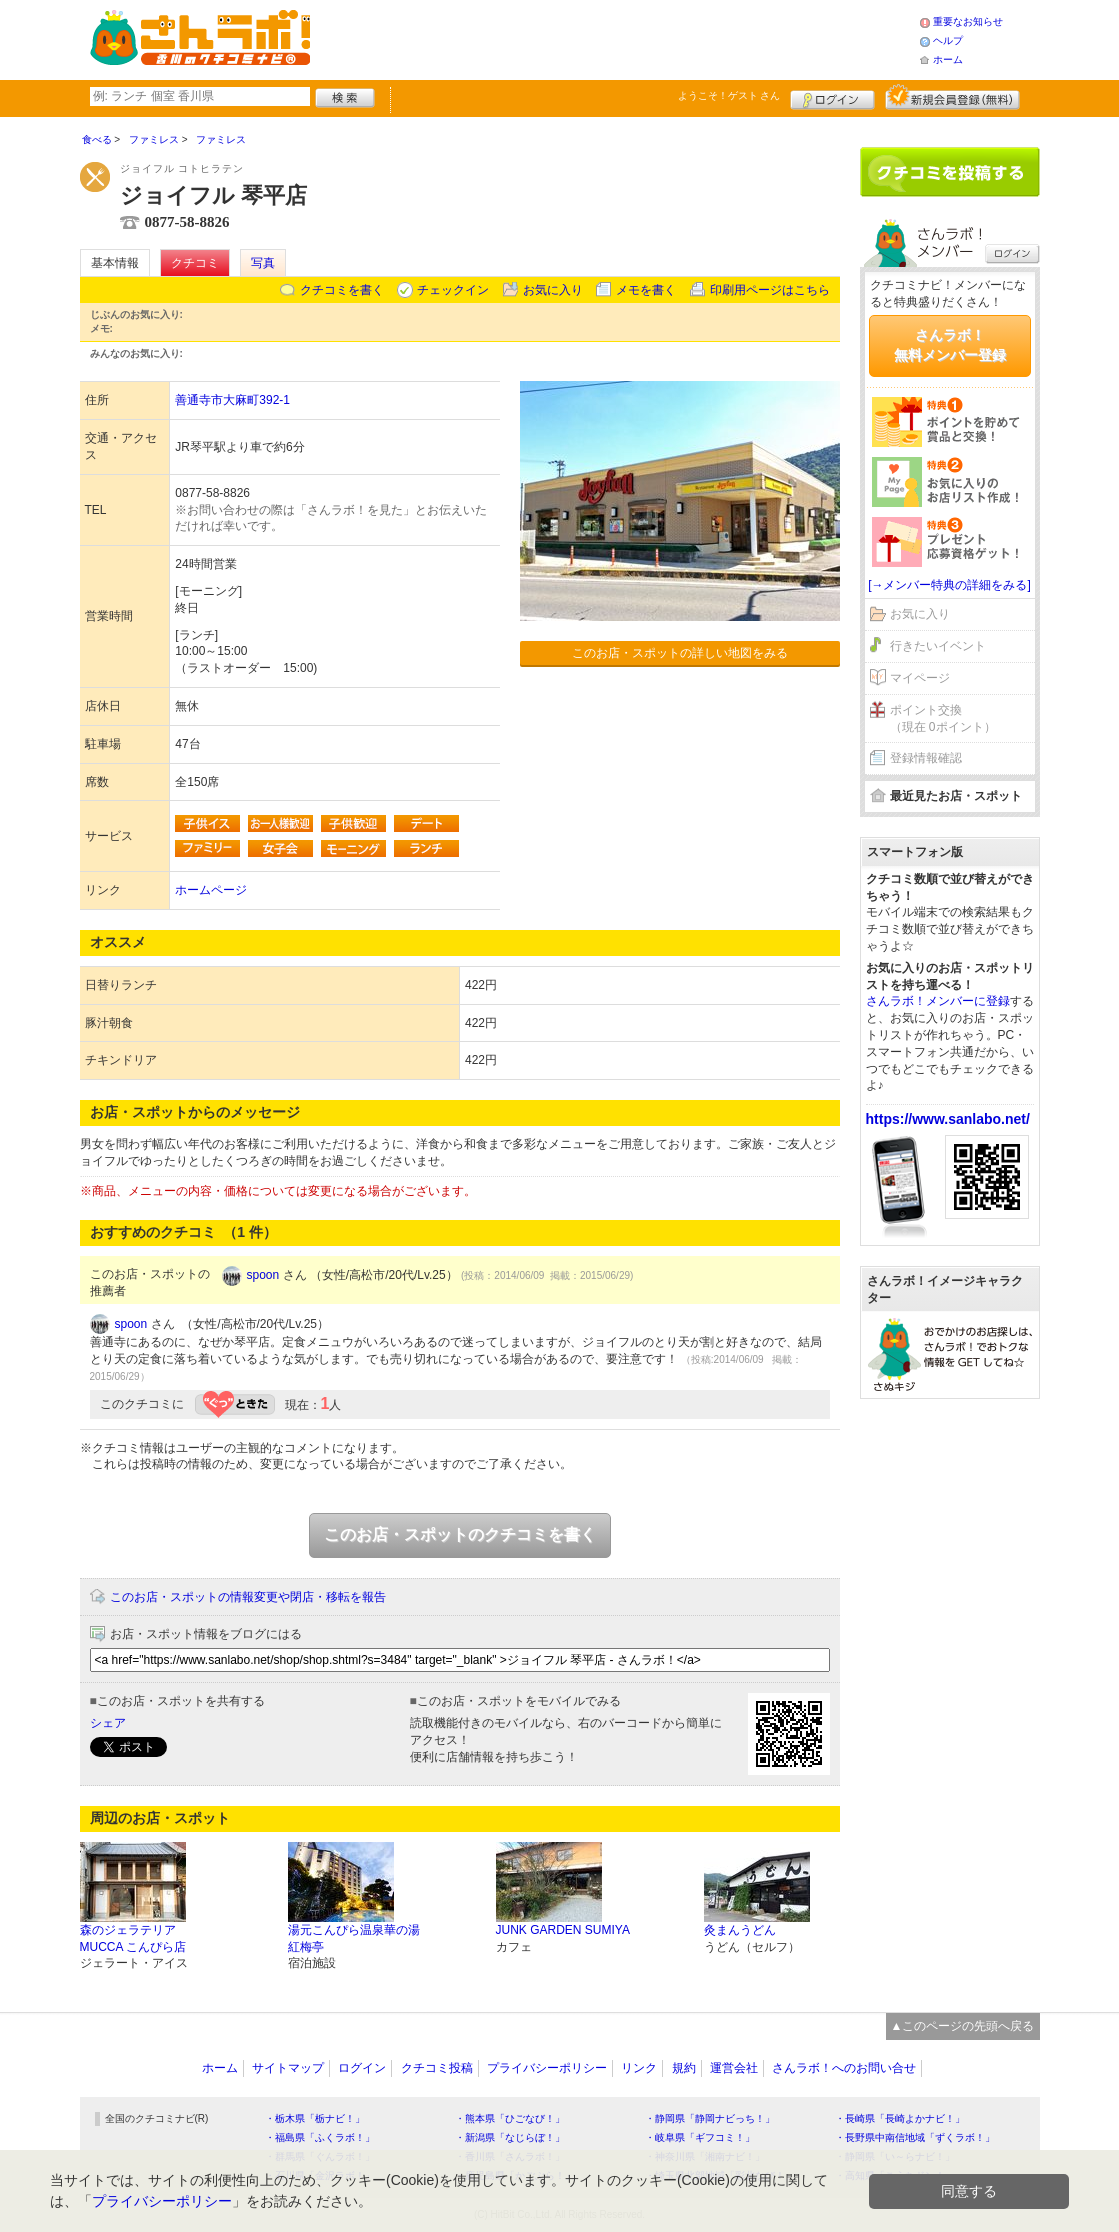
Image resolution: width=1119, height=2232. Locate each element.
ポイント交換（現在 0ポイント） (943, 718)
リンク (639, 2068)
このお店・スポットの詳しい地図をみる (680, 653)
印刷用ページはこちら (770, 290)
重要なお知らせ (968, 21)
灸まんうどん (740, 1930)
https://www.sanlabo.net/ (948, 1119)
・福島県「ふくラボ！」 (320, 2137)
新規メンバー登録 (952, 97)
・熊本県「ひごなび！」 (510, 2118)
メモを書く (646, 290)
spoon (263, 1275)
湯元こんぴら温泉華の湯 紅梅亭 (354, 1938)
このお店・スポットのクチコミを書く (460, 1534)
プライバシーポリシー (547, 2068)
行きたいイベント (938, 646)
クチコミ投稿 (437, 2068)
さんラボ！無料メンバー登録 (950, 345)
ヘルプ (948, 40)
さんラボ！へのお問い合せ (844, 2068)
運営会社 (734, 2068)
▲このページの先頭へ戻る (963, 2026)
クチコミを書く (342, 290)
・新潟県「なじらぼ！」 (510, 2137)
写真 (263, 263)
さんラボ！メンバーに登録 (938, 1001)
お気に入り (553, 290)
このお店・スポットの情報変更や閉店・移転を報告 (248, 1597)
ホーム (948, 59)
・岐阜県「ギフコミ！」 (700, 2137)
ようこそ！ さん (729, 95)
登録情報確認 (926, 758)
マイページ (920, 678)
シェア (108, 1723)
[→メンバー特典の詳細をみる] (949, 585)
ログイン (832, 97)
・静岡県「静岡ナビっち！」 (710, 2118)
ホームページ (211, 890)
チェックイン (453, 290)
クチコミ (195, 263)
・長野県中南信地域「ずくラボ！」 (915, 2137)
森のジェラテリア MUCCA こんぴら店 (133, 1938)
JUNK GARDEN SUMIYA (563, 1930)
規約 (684, 2068)
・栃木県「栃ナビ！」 (315, 2118)
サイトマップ (288, 2068)
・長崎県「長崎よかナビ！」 (900, 2118)
